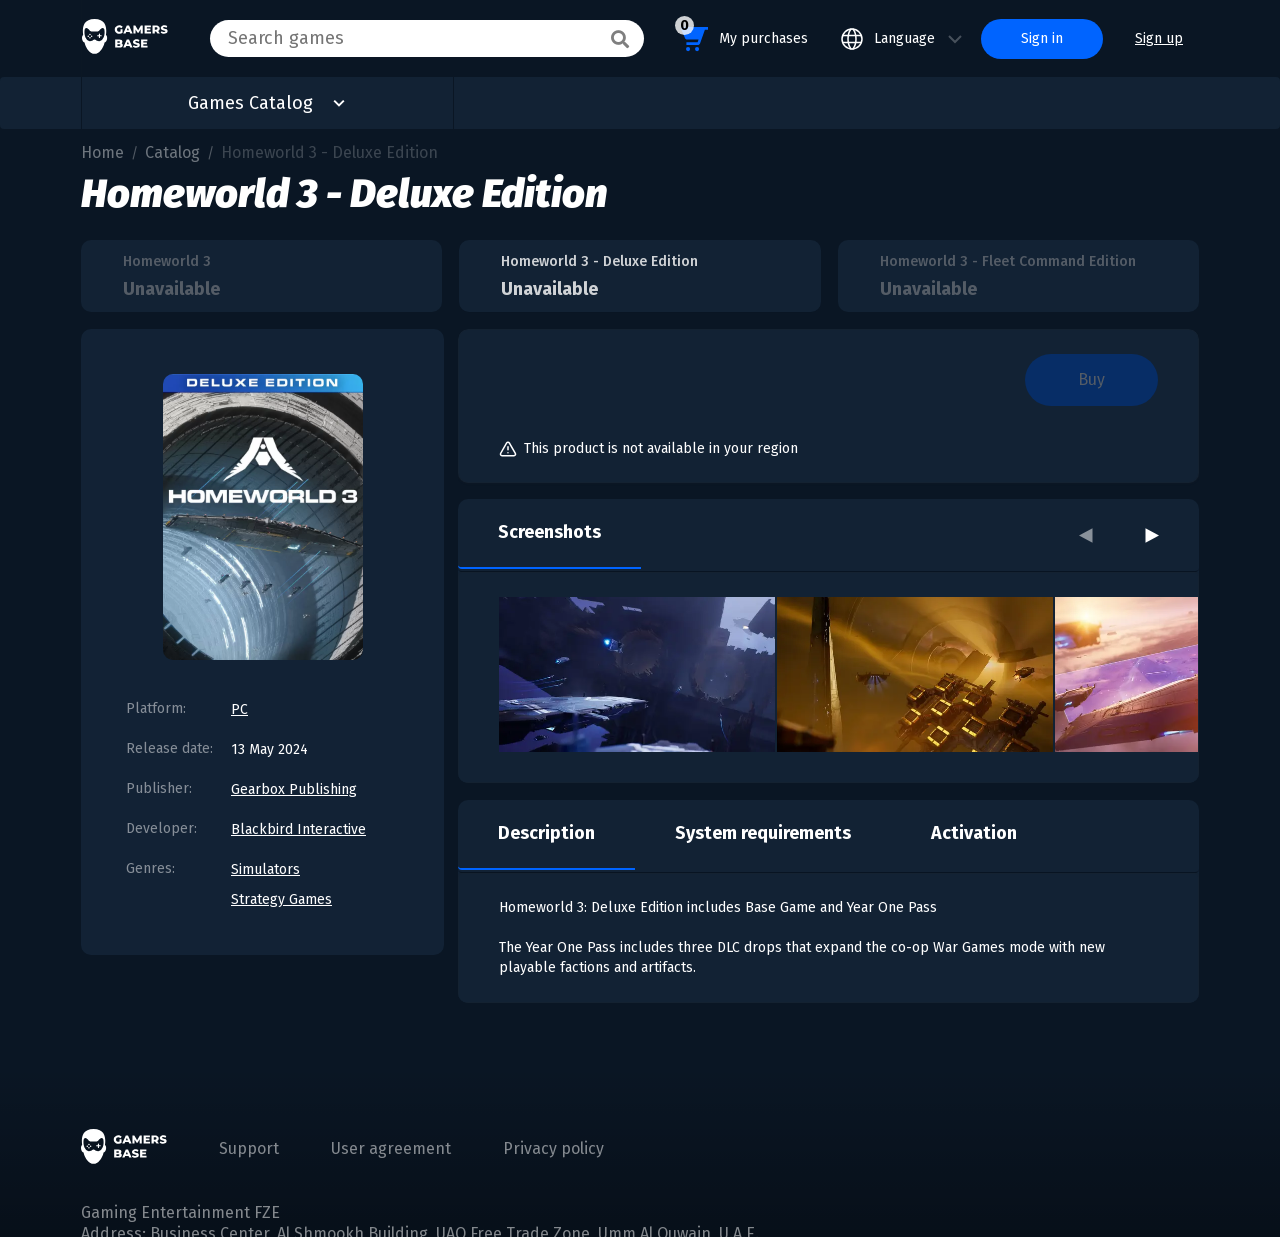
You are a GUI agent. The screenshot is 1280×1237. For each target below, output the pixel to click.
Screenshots (549, 532)
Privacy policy (553, 1148)
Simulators (265, 869)
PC (239, 709)
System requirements (763, 833)
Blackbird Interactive (298, 829)
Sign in (1042, 38)
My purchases (741, 35)
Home (102, 152)
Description (546, 833)
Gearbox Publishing (294, 789)
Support (249, 1148)
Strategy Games (281, 899)
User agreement (391, 1148)
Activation (974, 833)
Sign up (1159, 38)
